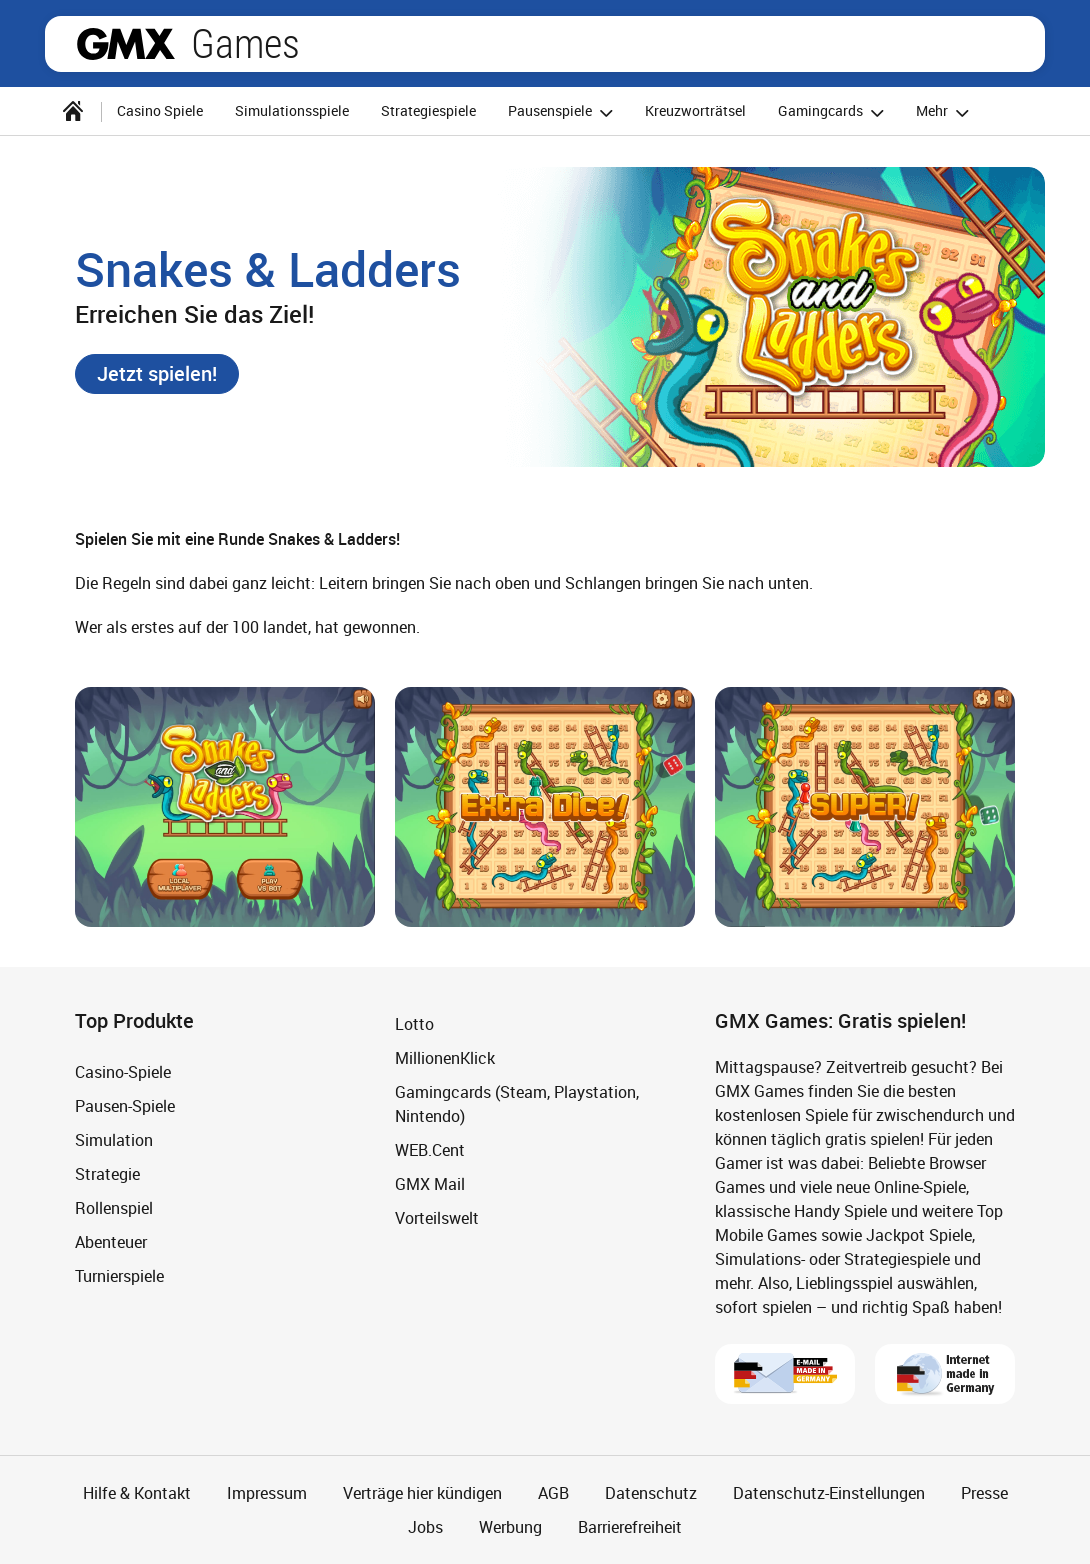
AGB (553, 1493)
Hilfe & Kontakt (137, 1493)
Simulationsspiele (292, 110)
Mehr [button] (945, 112)
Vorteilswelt (437, 1218)
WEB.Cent (430, 1150)
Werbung (510, 1527)
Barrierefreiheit (630, 1527)
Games (245, 44)
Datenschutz (651, 1493)
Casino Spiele (160, 110)
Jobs (425, 1527)
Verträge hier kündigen (422, 1493)
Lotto (414, 1024)
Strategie (107, 1174)
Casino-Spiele (123, 1072)
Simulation (114, 1140)
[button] (157, 374)
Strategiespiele (428, 110)
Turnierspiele (119, 1276)
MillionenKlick (445, 1058)
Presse (984, 1493)
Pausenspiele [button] (563, 112)
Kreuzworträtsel (695, 110)
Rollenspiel (114, 1208)
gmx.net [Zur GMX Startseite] (126, 44)
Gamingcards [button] (834, 112)
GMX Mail (430, 1184)
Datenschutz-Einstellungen (829, 1493)
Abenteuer (111, 1242)
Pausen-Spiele (125, 1106)
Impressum (267, 1493)
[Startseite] (73, 111)
